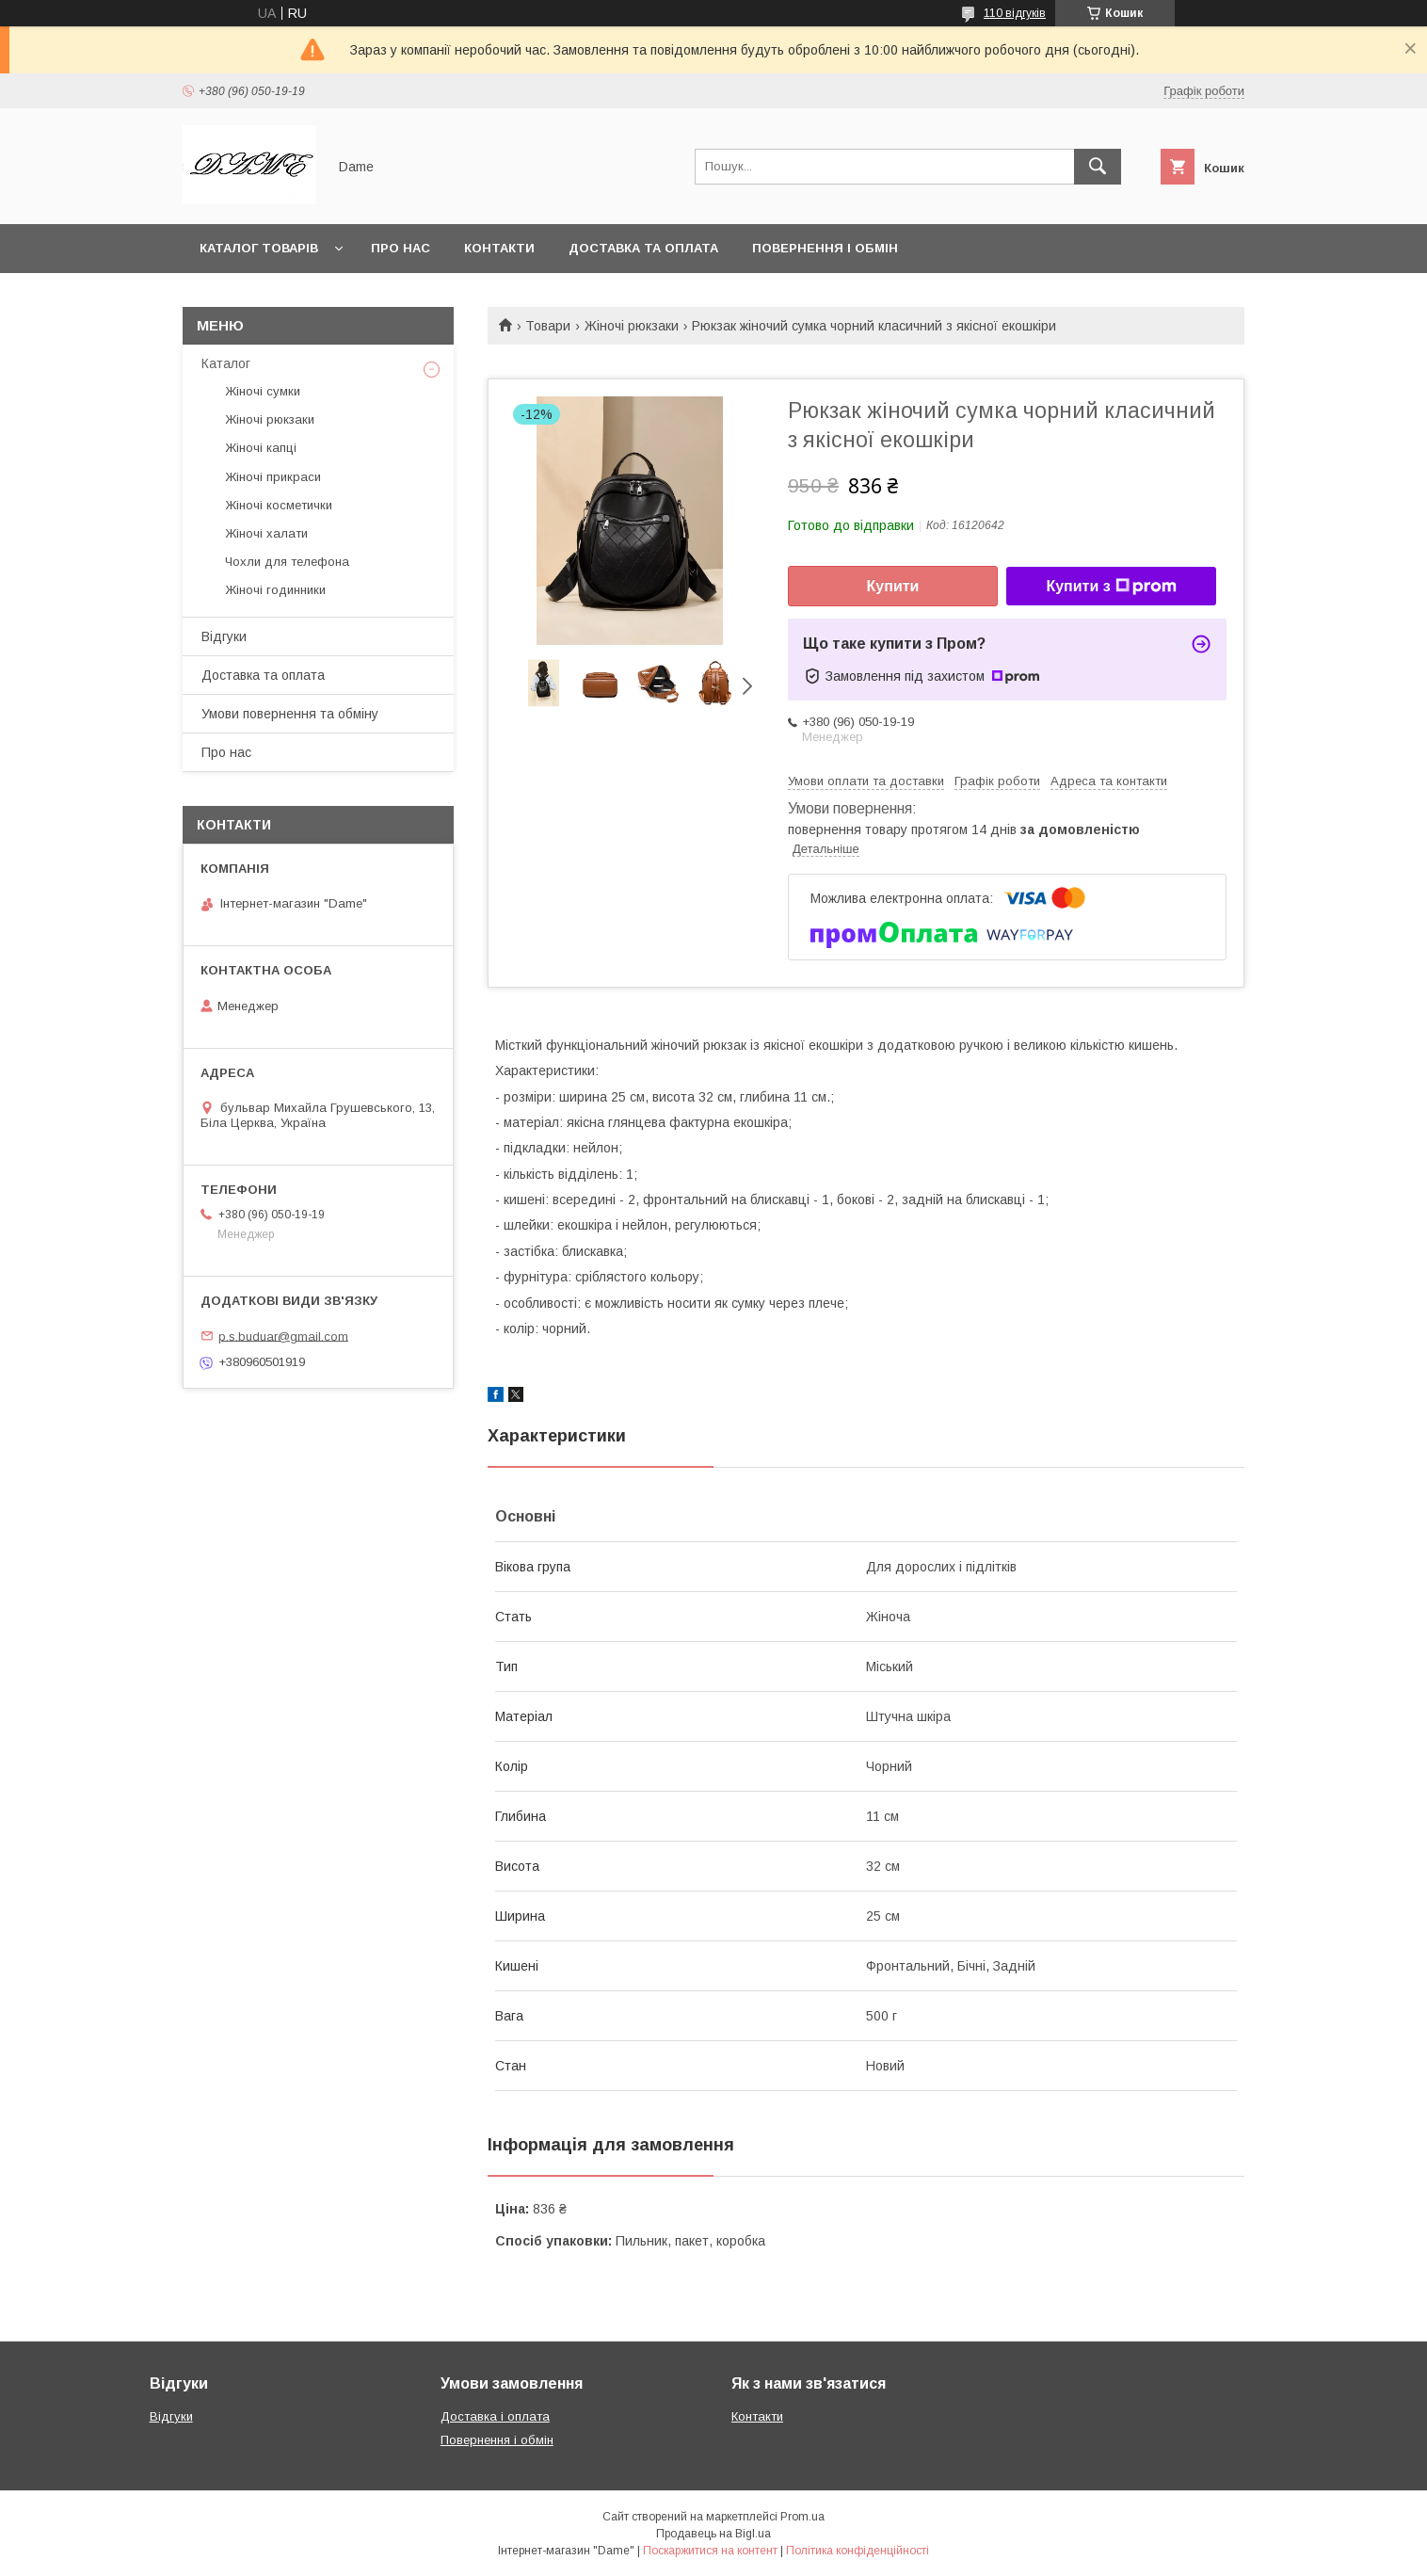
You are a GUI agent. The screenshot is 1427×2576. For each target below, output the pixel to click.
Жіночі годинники (275, 590)
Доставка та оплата (643, 248)
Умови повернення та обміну (289, 713)
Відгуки (224, 636)
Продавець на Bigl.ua (713, 2533)
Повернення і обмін (825, 248)
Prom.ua (802, 2516)
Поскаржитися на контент (710, 2550)
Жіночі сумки (262, 391)
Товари (547, 325)
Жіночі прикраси (273, 477)
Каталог (225, 363)
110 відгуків (1015, 13)
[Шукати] (1097, 167)
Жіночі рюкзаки (632, 325)
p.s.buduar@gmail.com (283, 1335)
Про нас (400, 248)
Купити (893, 586)
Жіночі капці (261, 448)
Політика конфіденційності (857, 2550)
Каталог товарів (259, 248)
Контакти (499, 248)
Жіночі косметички (278, 505)
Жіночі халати (266, 533)
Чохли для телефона (287, 562)
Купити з (1111, 586)
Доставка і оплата (495, 2416)
